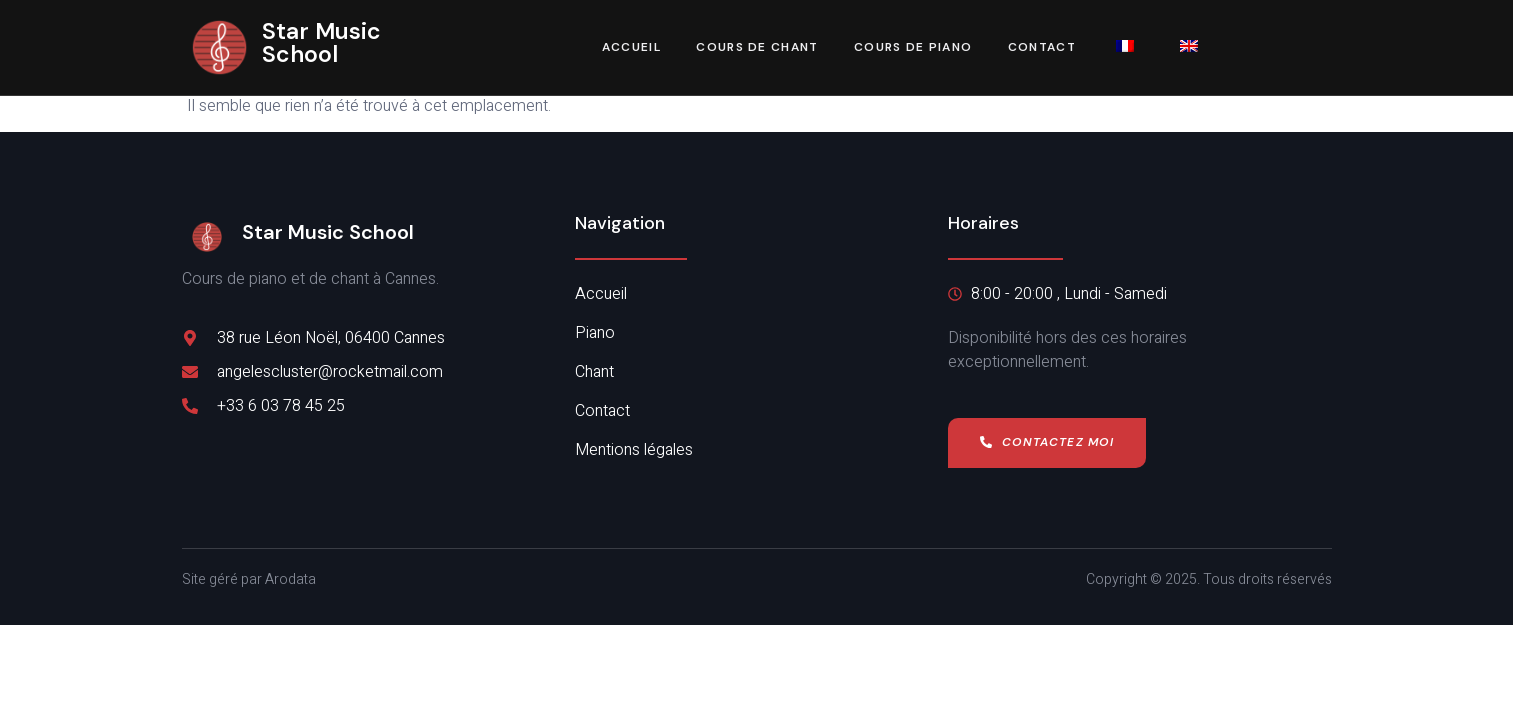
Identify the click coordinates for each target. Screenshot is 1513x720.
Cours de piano (913, 48)
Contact (1042, 48)
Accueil (630, 48)
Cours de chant (757, 48)
